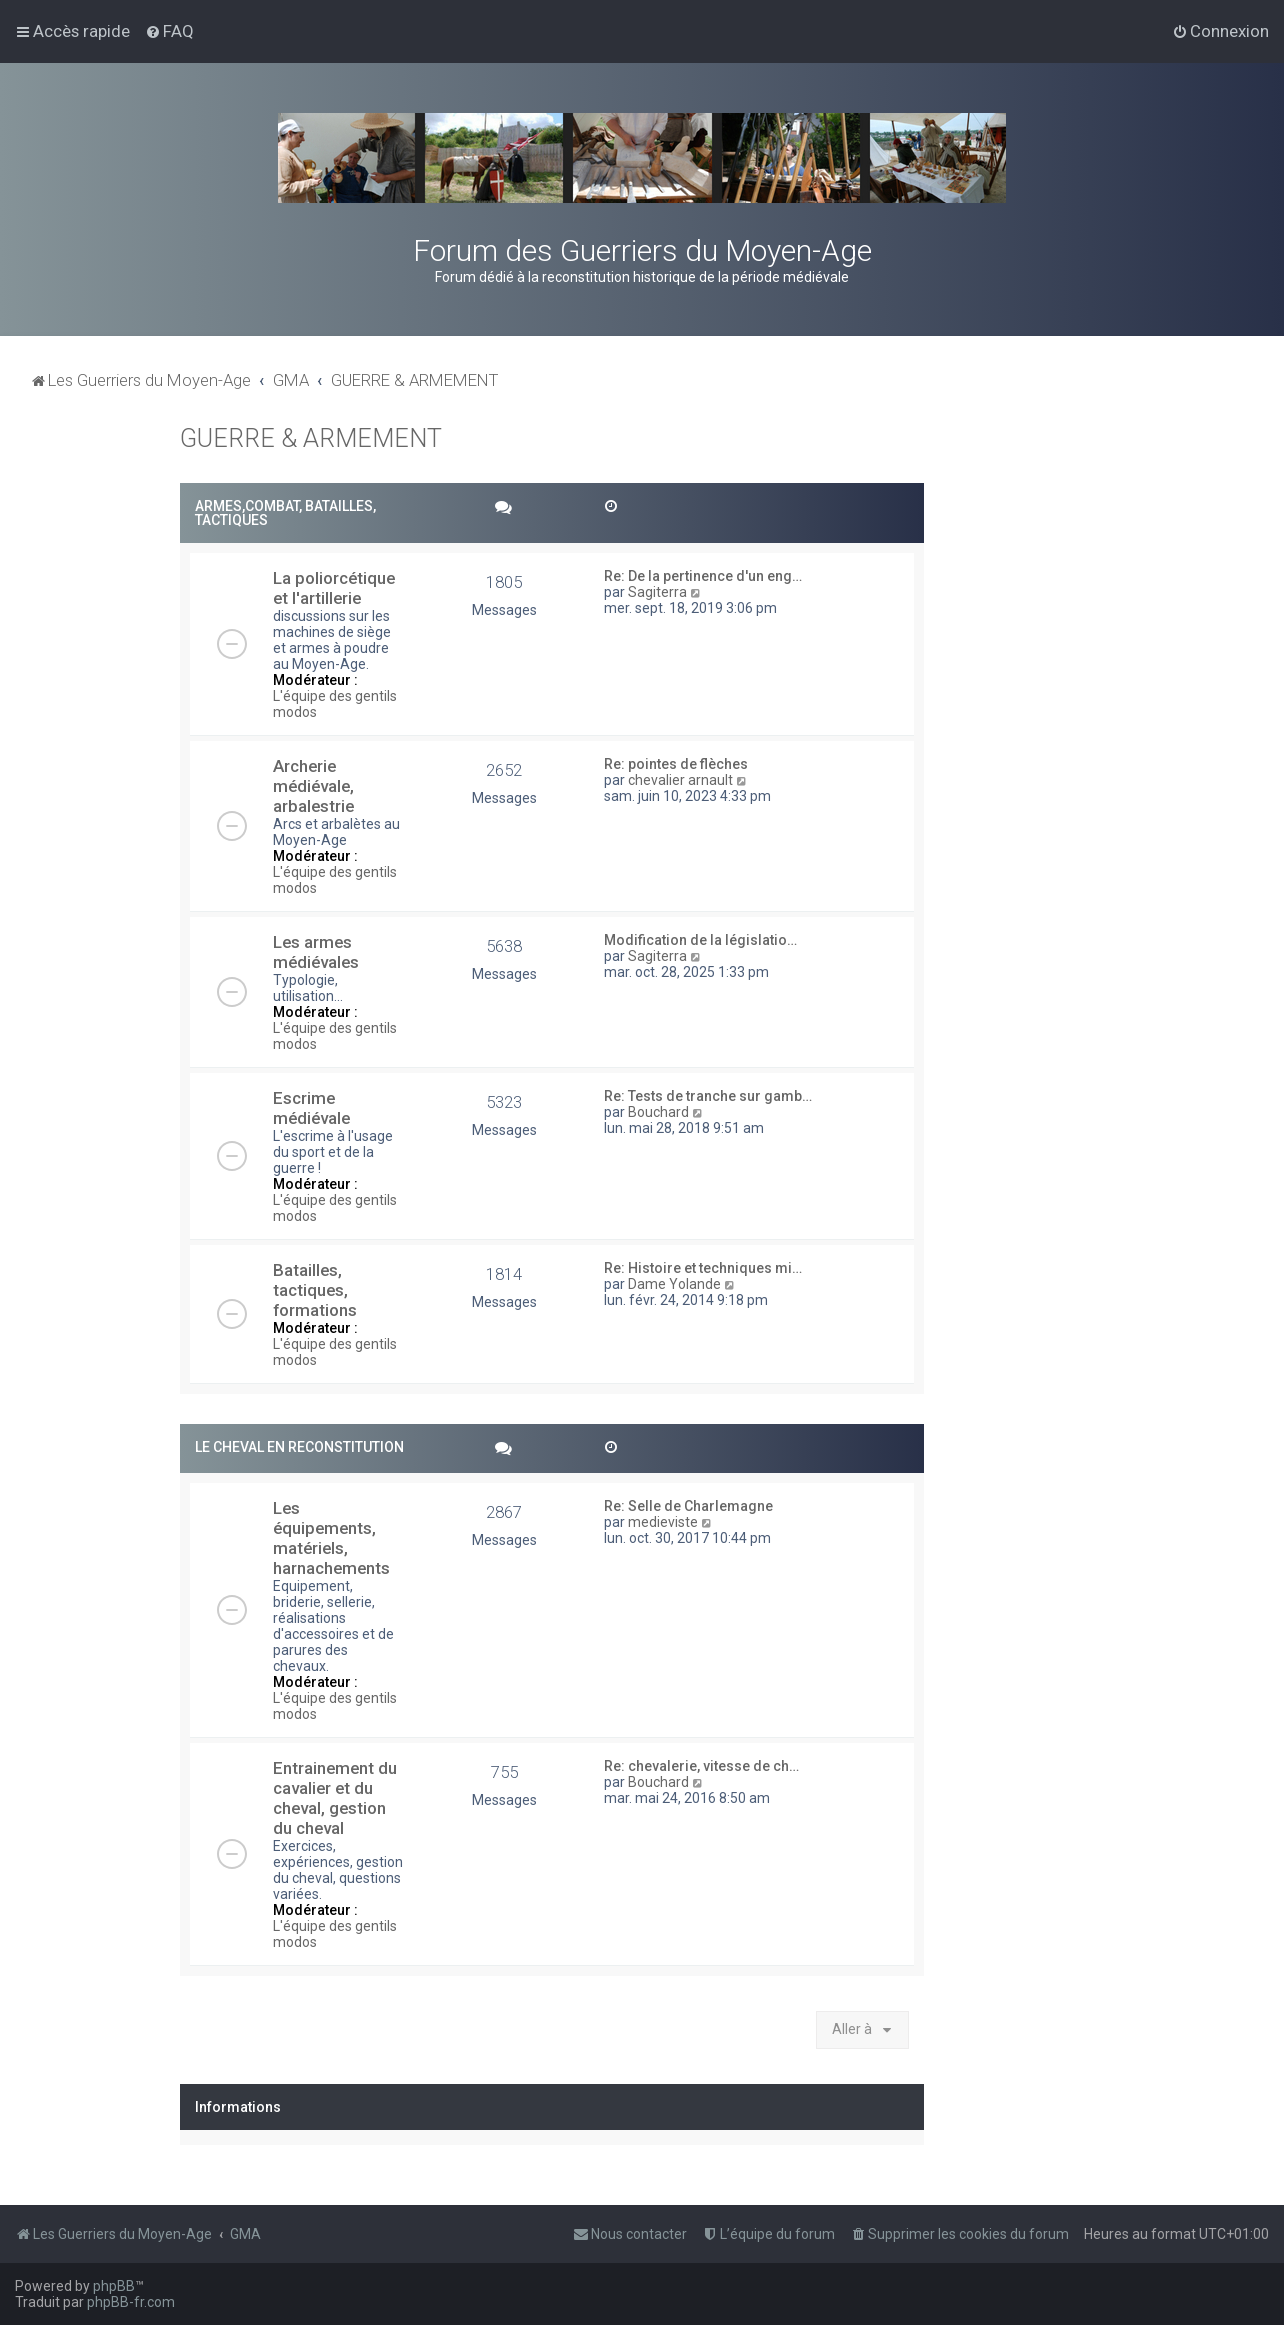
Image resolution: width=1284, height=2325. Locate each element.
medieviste (663, 1522)
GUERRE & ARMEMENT (311, 438)
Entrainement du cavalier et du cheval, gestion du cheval (335, 1798)
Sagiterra (657, 592)
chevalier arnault (680, 780)
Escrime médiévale (311, 1108)
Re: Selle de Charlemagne (688, 1506)
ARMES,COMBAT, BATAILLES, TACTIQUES (285, 513)
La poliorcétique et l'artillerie (334, 588)
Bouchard (658, 1112)
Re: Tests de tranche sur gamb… (708, 1096)
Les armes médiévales (316, 952)
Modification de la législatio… (700, 940)
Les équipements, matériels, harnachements (331, 1538)
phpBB (114, 2286)
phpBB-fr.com (131, 2302)
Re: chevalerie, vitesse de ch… (701, 1766)
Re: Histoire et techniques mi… (703, 1268)
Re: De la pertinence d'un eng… (703, 576)
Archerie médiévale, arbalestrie (313, 786)
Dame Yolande (674, 1284)
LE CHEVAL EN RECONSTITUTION (299, 1447)
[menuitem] (169, 31)
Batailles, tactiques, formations (315, 1290)
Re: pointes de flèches (676, 764)
